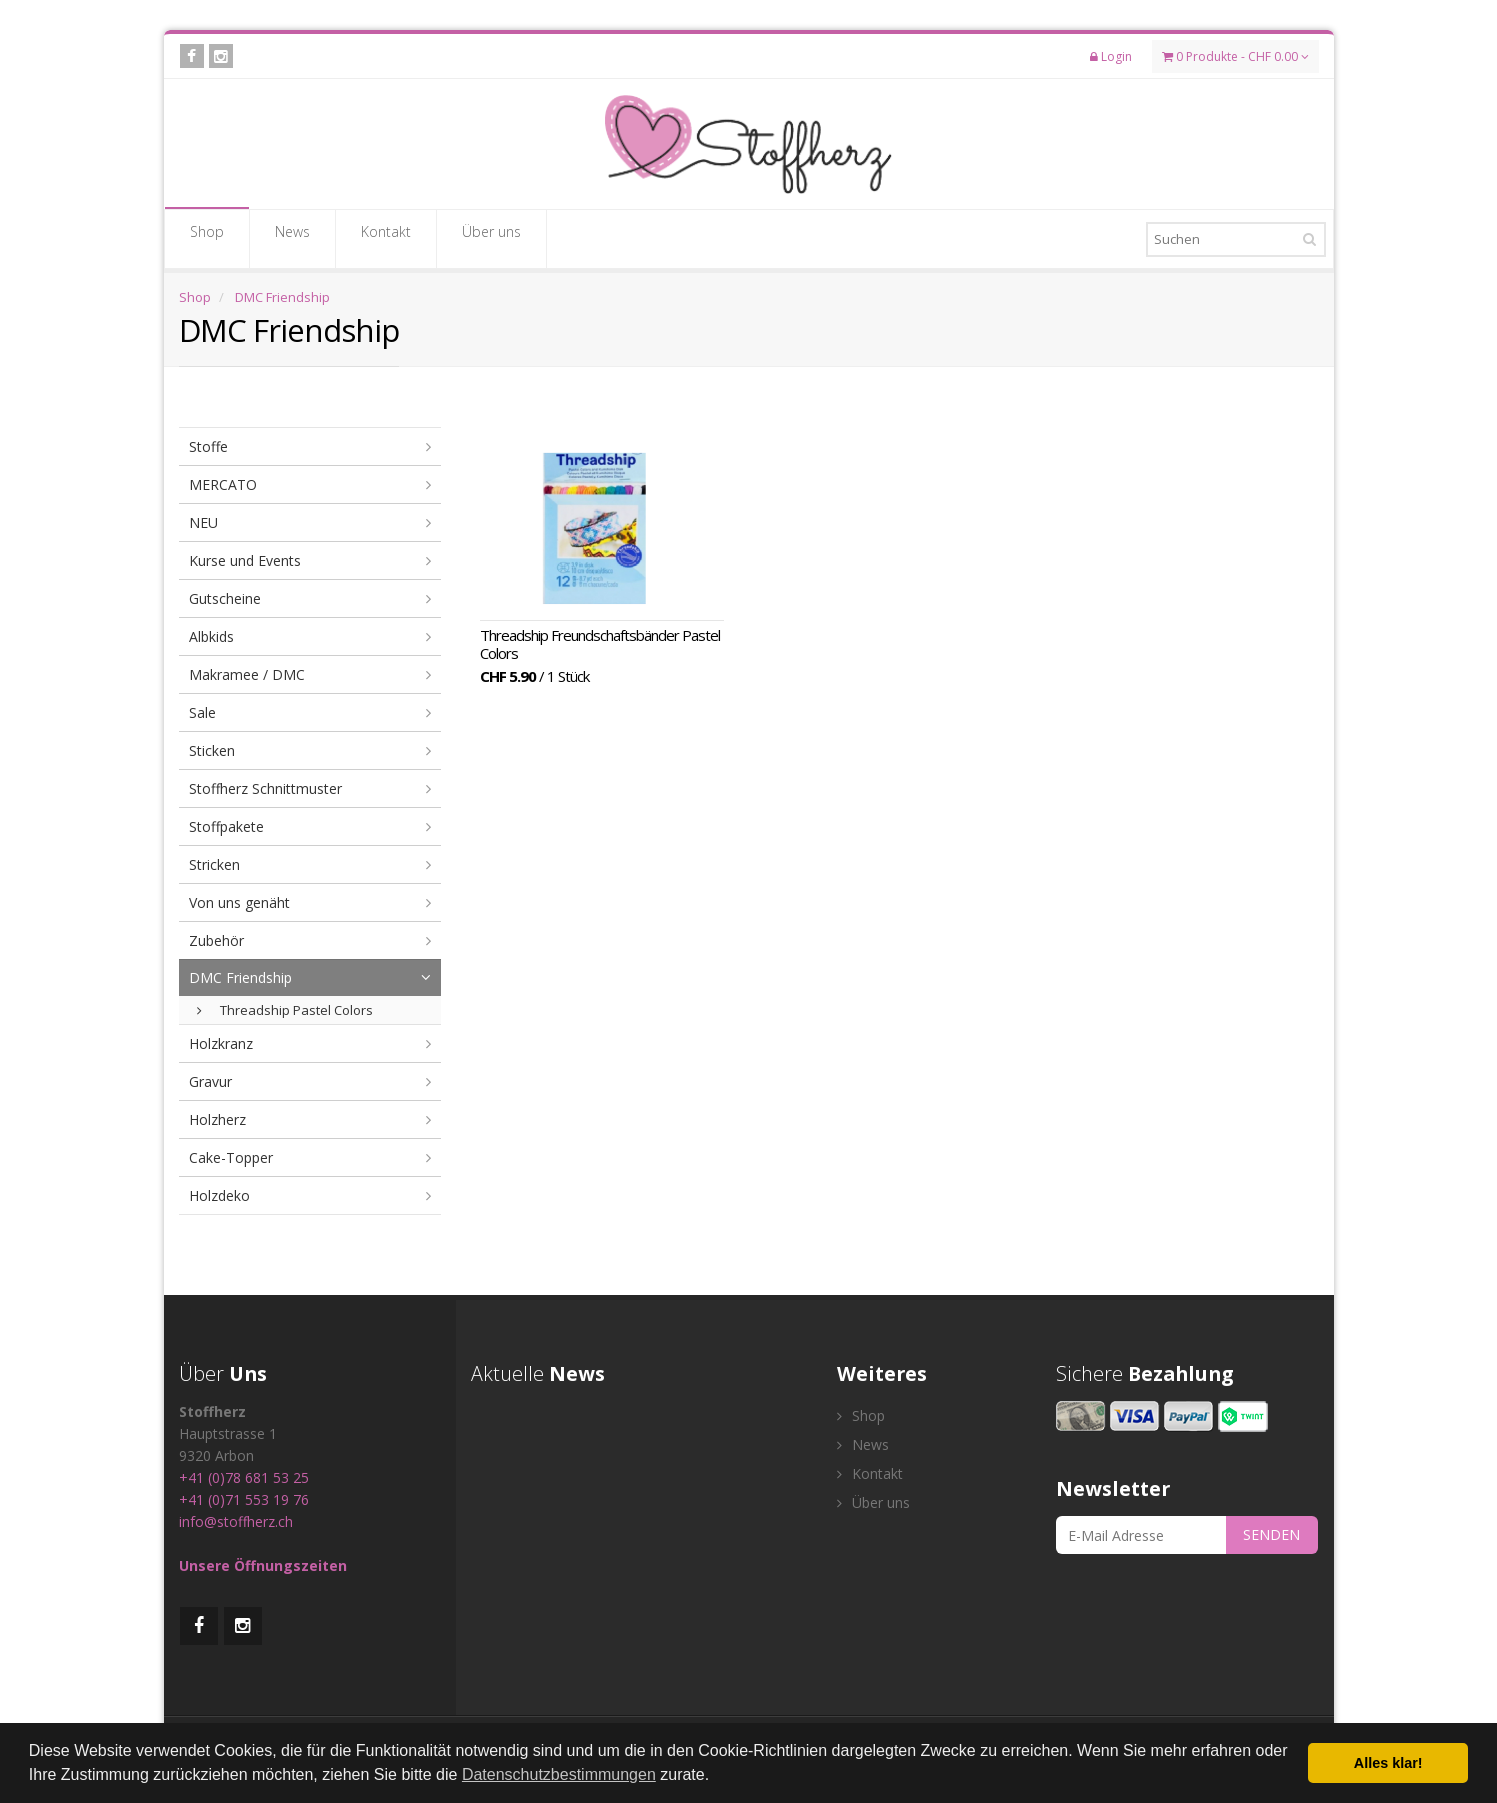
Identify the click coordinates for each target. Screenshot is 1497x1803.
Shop (207, 238)
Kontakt (386, 238)
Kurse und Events (245, 560)
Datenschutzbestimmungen (559, 1774)
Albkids (211, 636)
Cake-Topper (231, 1157)
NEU (203, 522)
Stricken (214, 864)
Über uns (491, 238)
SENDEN (1271, 1534)
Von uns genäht (239, 902)
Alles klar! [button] (1388, 1763)
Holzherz (217, 1119)
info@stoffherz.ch (236, 1521)
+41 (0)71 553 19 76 (244, 1499)
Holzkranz (221, 1043)
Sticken (212, 750)
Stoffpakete (226, 826)
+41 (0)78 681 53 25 (244, 1477)
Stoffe (208, 446)
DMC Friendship (282, 297)
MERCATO (223, 484)
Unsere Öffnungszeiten (263, 1565)
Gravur (210, 1081)
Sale (202, 712)
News (292, 238)
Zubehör (216, 940)
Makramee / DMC (247, 674)
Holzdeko (219, 1195)
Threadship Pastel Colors (285, 1010)
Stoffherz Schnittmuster (265, 788)
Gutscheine (225, 598)
